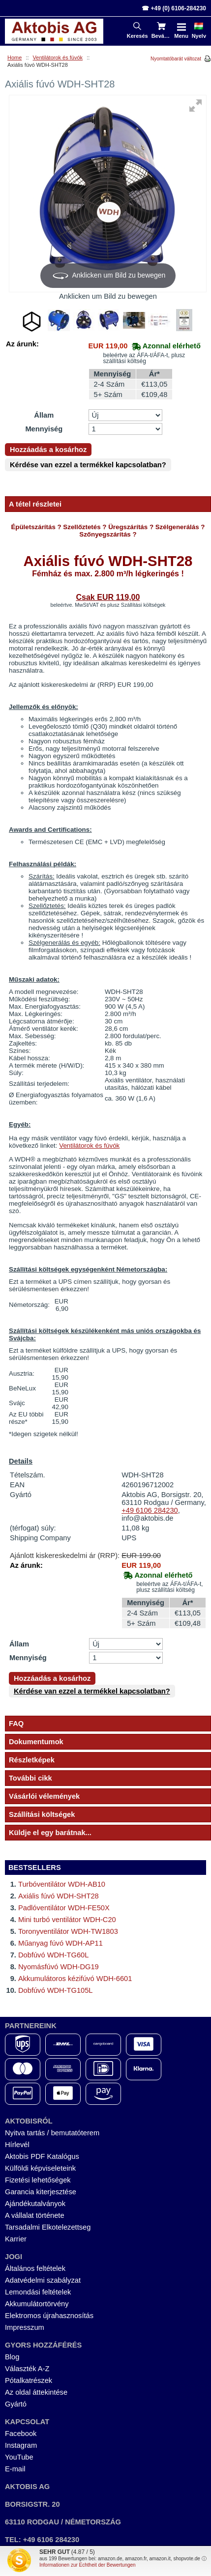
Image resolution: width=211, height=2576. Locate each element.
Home (14, 57)
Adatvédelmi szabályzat (43, 2280)
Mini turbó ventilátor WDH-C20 (67, 1920)
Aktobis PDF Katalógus (42, 2156)
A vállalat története (34, 2215)
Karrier (16, 2239)
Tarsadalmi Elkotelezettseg (47, 2227)
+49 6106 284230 (149, 1510)
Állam (44, 415)
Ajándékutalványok (35, 2204)
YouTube (19, 2457)
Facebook (20, 2433)
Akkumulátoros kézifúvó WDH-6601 (75, 1978)
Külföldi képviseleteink (40, 2168)
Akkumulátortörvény (37, 2304)
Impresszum (24, 2327)
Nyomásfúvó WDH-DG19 (58, 1967)
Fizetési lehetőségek (38, 2180)
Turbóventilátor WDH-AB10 (61, 1884)
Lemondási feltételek (38, 2292)
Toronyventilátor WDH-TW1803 (68, 1931)
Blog (12, 2357)
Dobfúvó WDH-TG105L (55, 1990)
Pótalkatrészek (28, 2380)
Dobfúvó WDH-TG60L (53, 1955)
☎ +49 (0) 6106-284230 (174, 8)
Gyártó (16, 2404)
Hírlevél (17, 2145)
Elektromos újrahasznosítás (49, 2316)
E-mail (15, 2469)
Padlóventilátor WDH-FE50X (64, 1908)
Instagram (21, 2445)
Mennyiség (43, 429)
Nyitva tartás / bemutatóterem (52, 2133)
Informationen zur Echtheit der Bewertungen (87, 2565)
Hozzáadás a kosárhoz (48, 449)
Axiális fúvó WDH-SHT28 (58, 1896)
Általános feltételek (35, 2268)
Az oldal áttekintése (36, 2392)
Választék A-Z (27, 2369)
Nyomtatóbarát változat (176, 58)
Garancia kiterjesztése (40, 2192)
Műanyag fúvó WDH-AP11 (60, 1943)
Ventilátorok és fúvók (58, 57)
